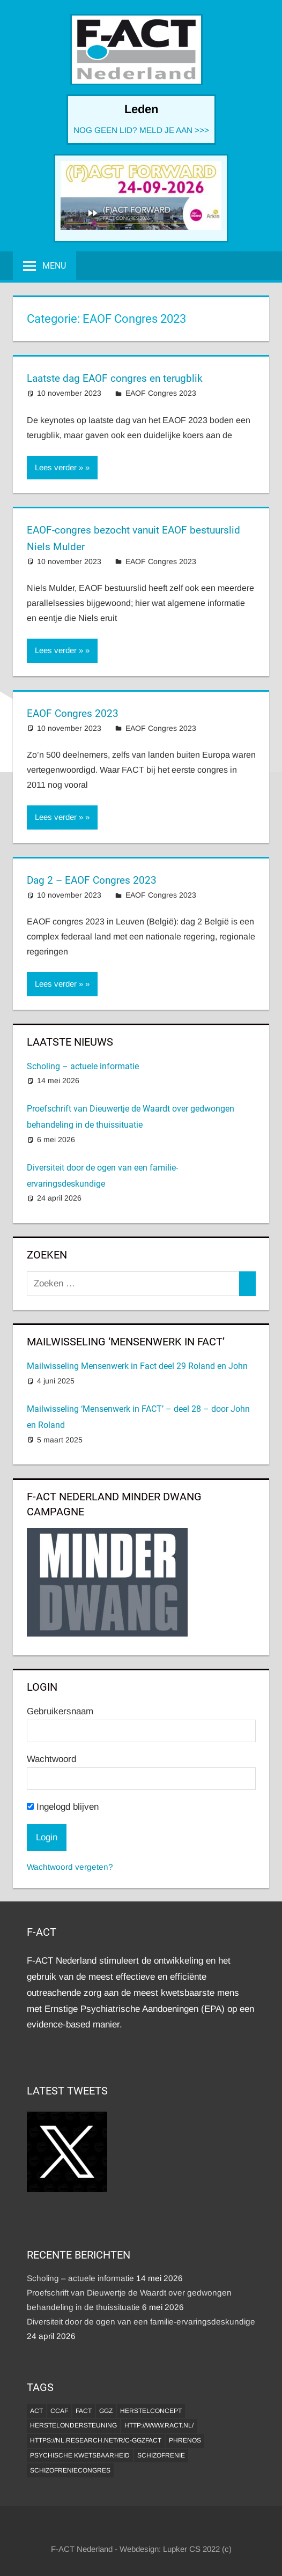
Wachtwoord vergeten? (70, 1866)
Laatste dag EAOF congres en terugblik (119, 378)
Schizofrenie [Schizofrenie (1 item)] (161, 2455)
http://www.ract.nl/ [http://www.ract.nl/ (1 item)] (159, 2425)
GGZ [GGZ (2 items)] (106, 2411)
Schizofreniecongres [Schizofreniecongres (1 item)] (70, 2470)
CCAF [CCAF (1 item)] (59, 2411)
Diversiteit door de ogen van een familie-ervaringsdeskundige (141, 2321)
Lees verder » (59, 467)
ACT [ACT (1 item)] (36, 2411)
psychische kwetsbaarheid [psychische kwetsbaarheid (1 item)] (80, 2455)
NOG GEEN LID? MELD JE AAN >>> (141, 130)
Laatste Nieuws (70, 1041)
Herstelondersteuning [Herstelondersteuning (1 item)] (73, 2425)
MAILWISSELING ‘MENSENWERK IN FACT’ (126, 1341)
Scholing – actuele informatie (83, 1066)
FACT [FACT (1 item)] (84, 2411)
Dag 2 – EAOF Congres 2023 (94, 880)
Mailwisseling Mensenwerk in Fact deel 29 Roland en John (137, 1366)
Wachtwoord (51, 1759)
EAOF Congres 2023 (160, 393)
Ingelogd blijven (63, 1807)
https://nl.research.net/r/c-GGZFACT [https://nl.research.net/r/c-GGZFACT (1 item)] (95, 2440)
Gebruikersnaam (60, 1711)
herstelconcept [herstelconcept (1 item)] (151, 2411)
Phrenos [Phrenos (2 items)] (185, 2440)
